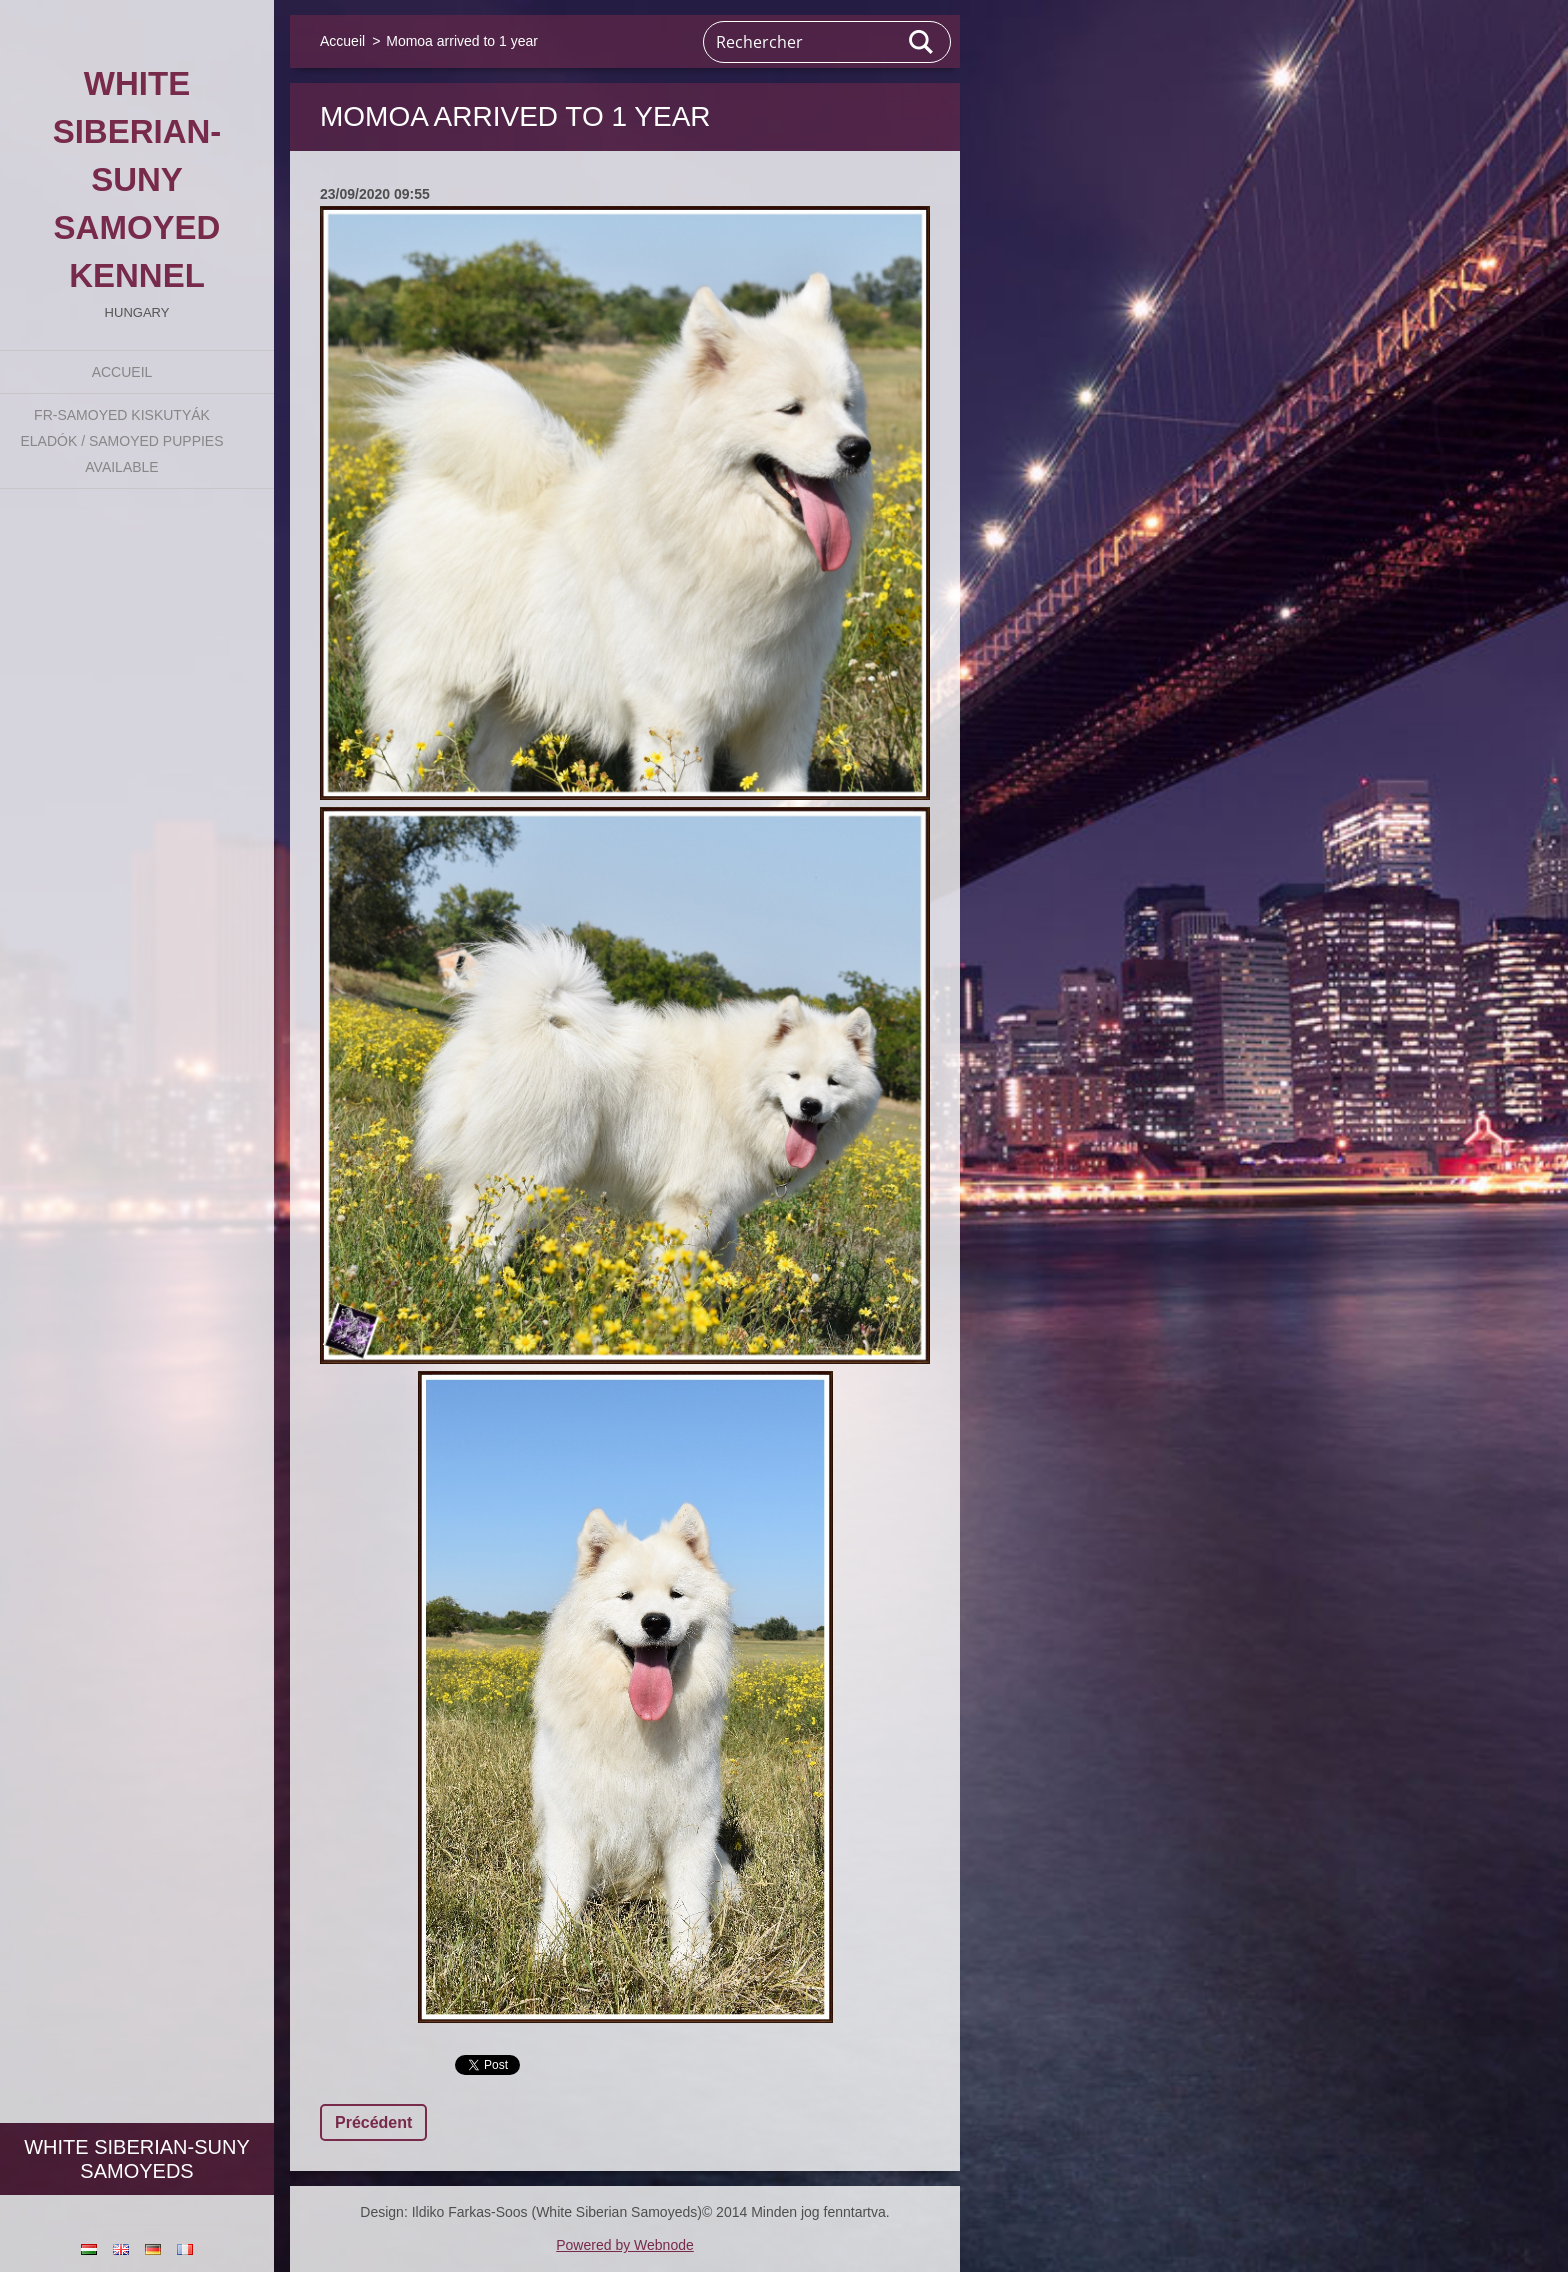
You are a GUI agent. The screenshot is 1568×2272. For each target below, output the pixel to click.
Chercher (922, 42)
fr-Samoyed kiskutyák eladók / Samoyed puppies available (121, 441)
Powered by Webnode (625, 2245)
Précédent (373, 2122)
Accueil (122, 372)
